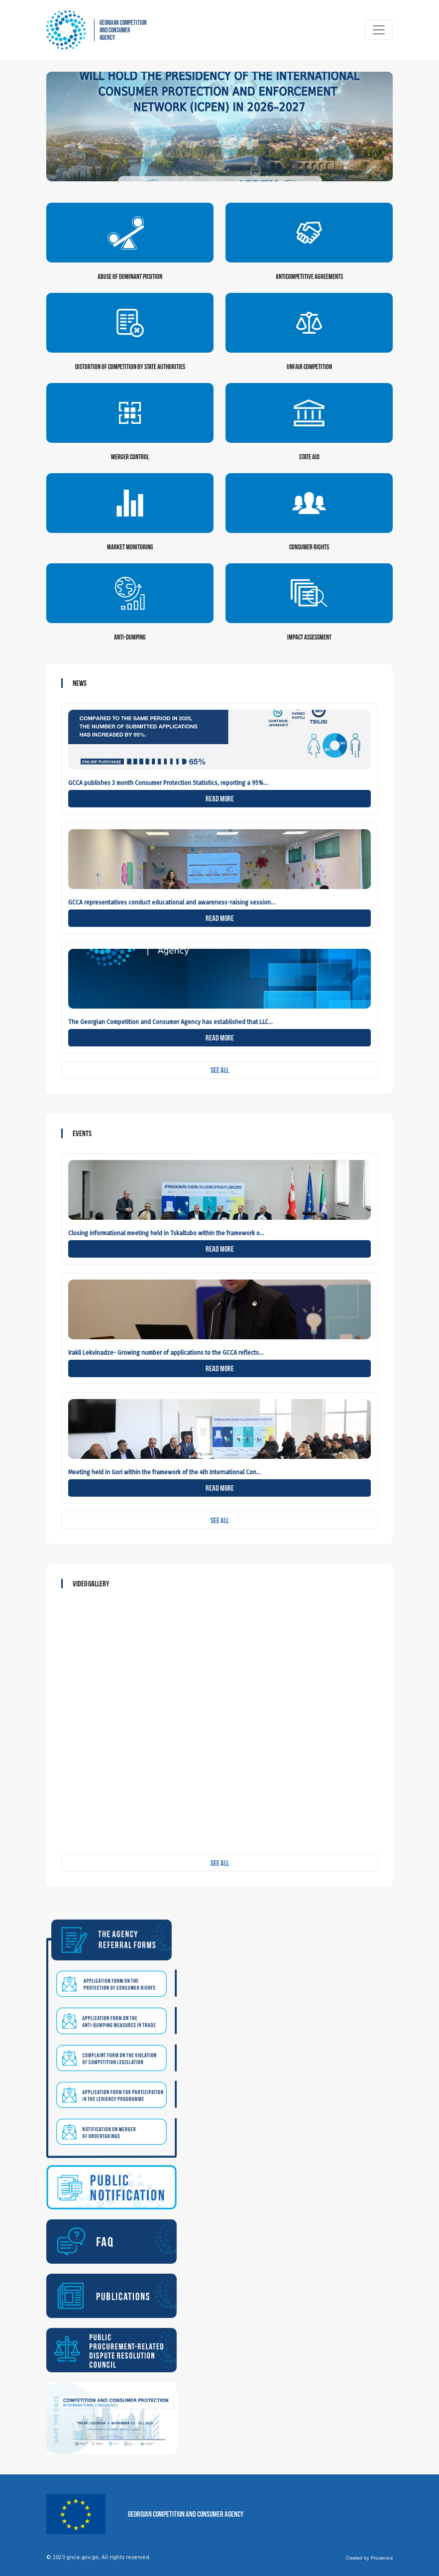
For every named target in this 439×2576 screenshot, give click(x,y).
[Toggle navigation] (379, 30)
